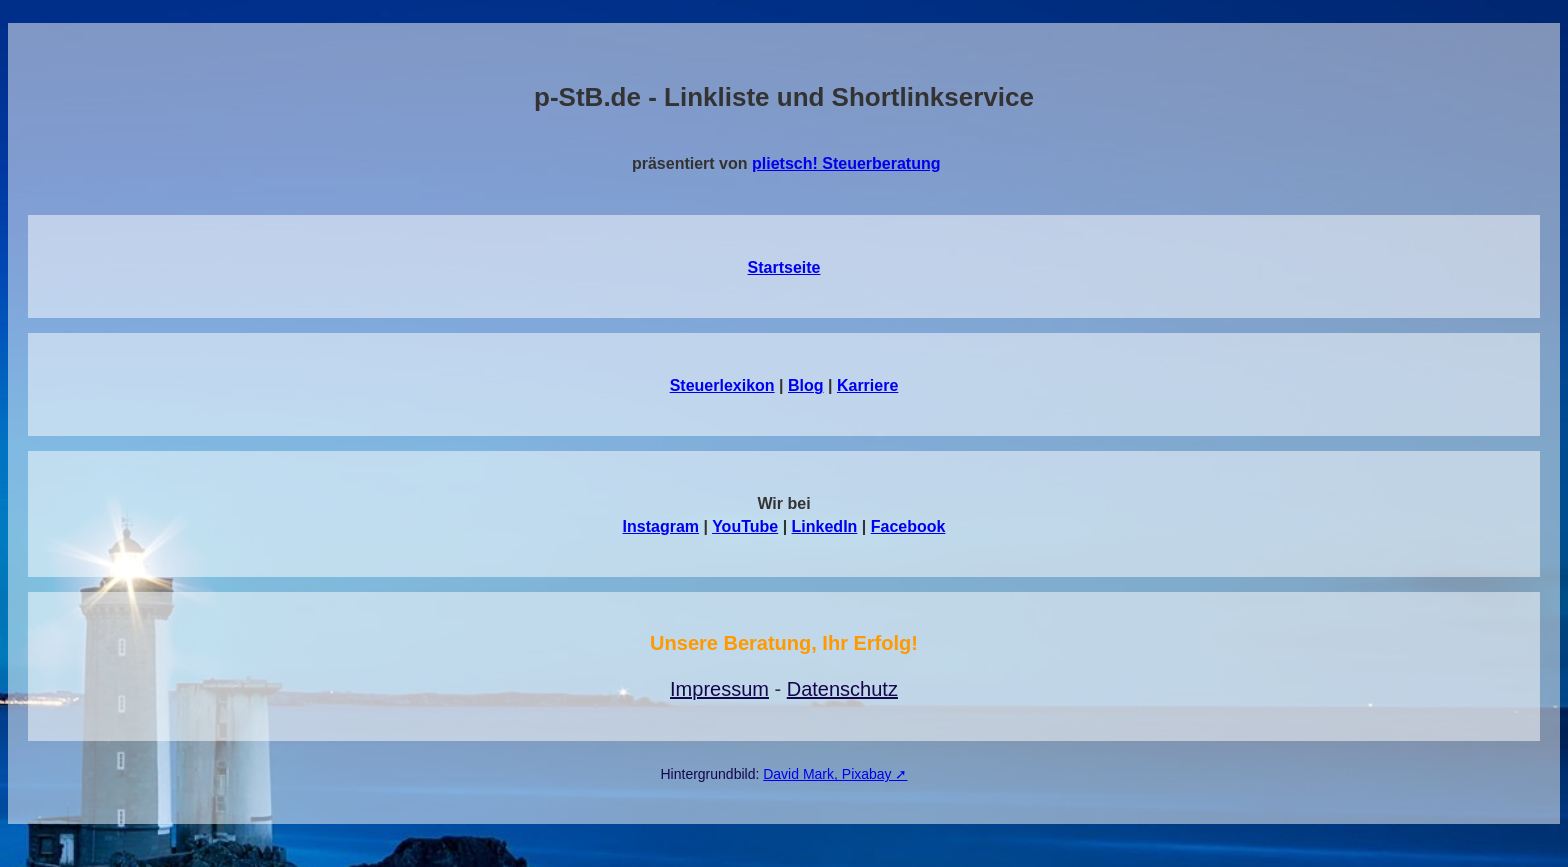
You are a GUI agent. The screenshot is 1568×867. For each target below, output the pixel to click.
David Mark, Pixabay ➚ (835, 774)
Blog (806, 385)
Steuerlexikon (722, 385)
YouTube (745, 526)
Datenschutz (842, 689)
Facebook (908, 526)
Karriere (867, 385)
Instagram (661, 526)
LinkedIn (825, 526)
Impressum (719, 689)
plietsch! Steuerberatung (846, 163)
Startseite (784, 267)
